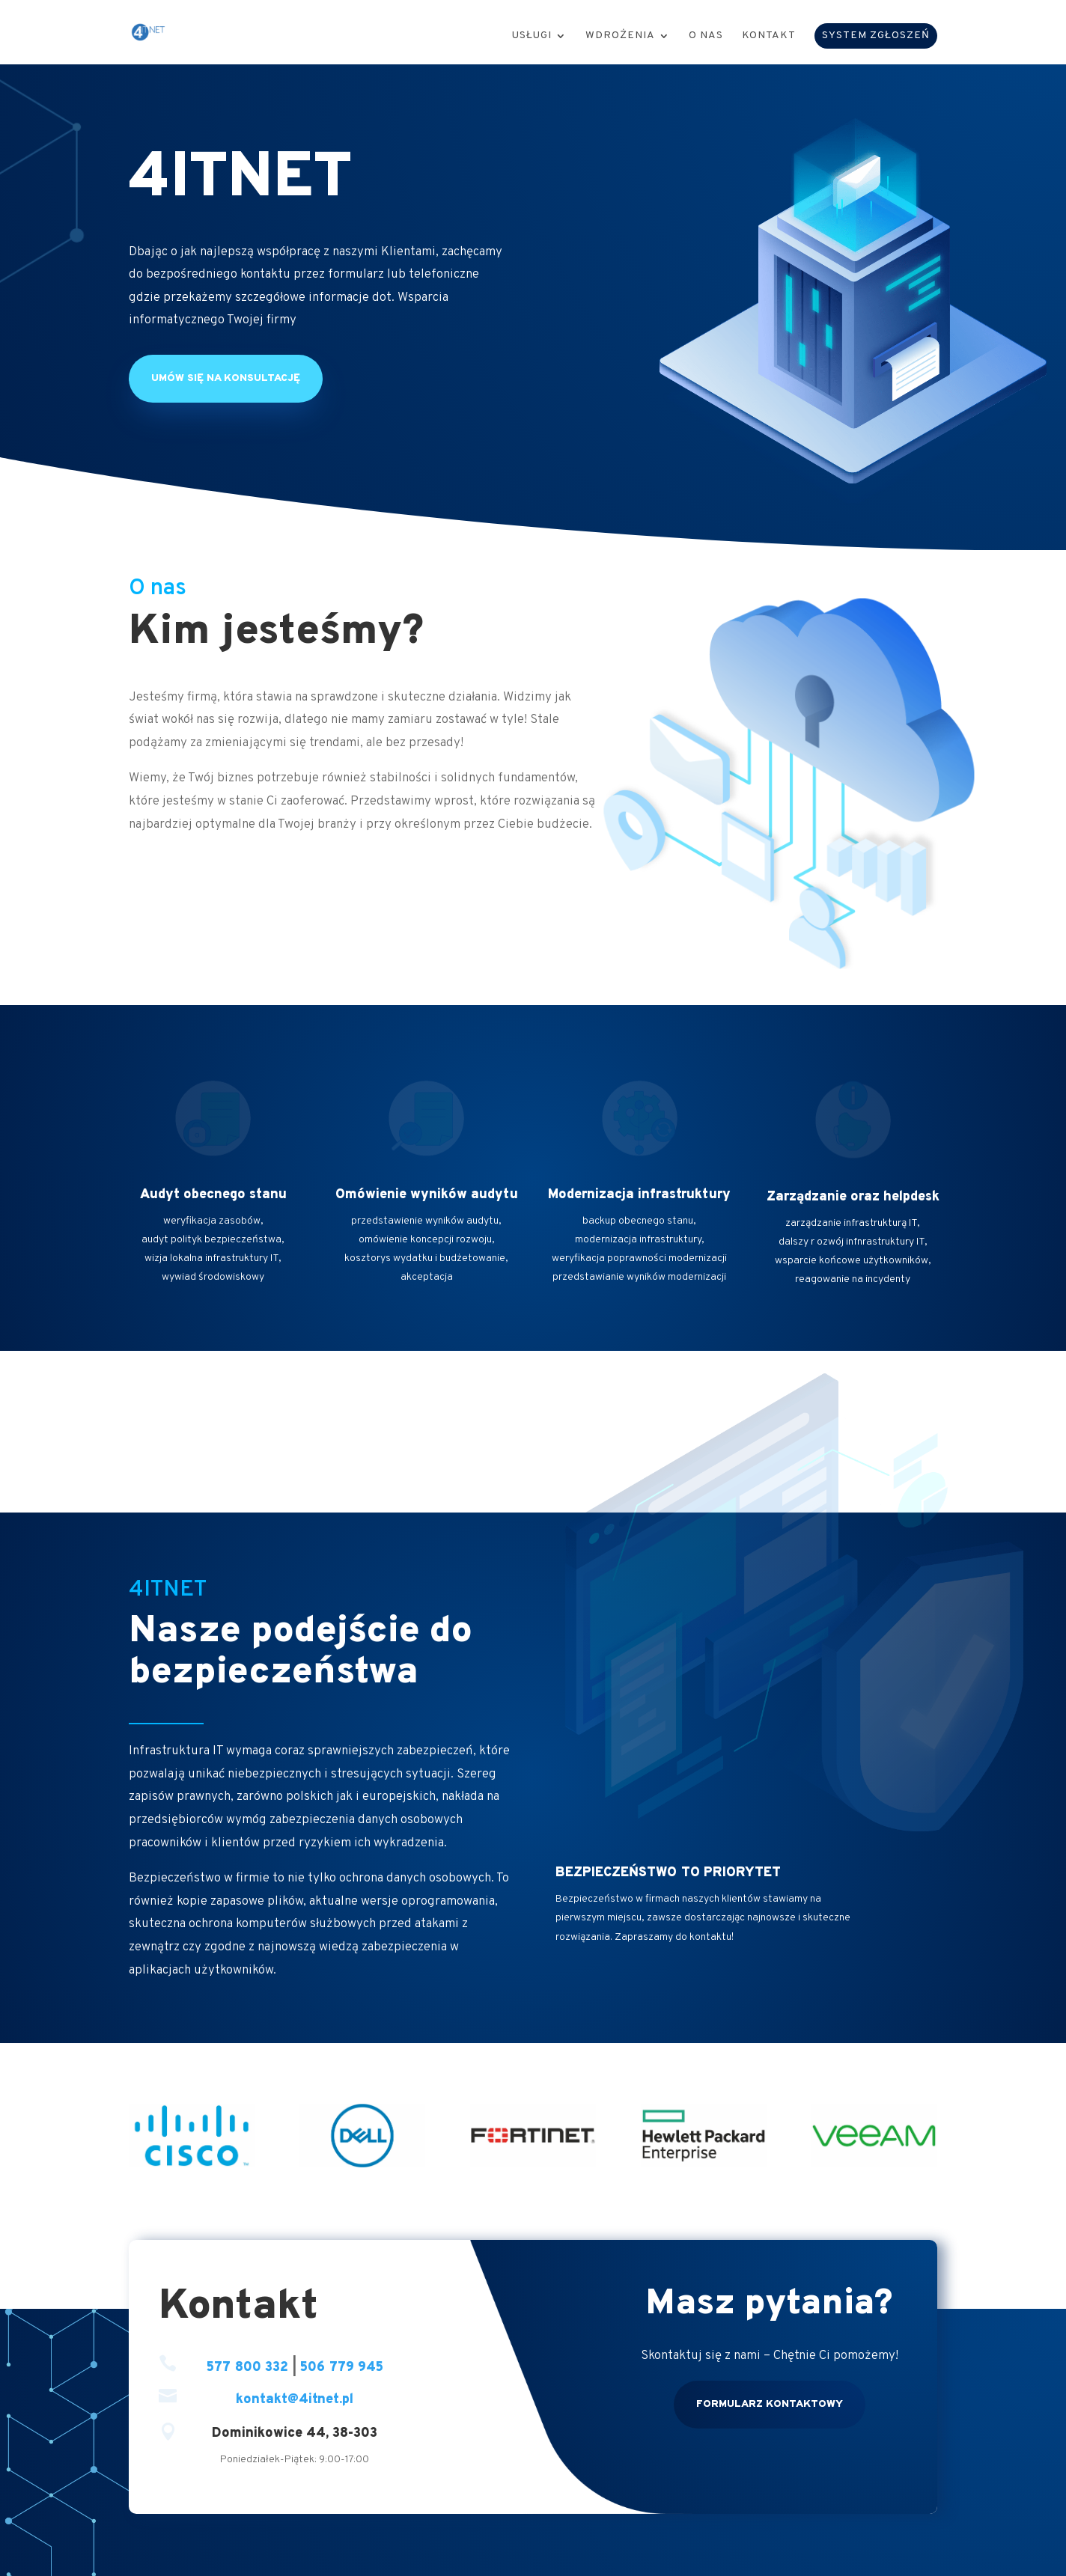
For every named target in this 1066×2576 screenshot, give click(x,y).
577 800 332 (247, 2367)
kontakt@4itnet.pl (294, 2399)
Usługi (532, 36)
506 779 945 (341, 2367)
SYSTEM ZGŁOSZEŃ (876, 35)
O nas (706, 36)
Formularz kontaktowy (769, 2404)
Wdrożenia (620, 36)
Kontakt (769, 36)
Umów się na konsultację (225, 378)
